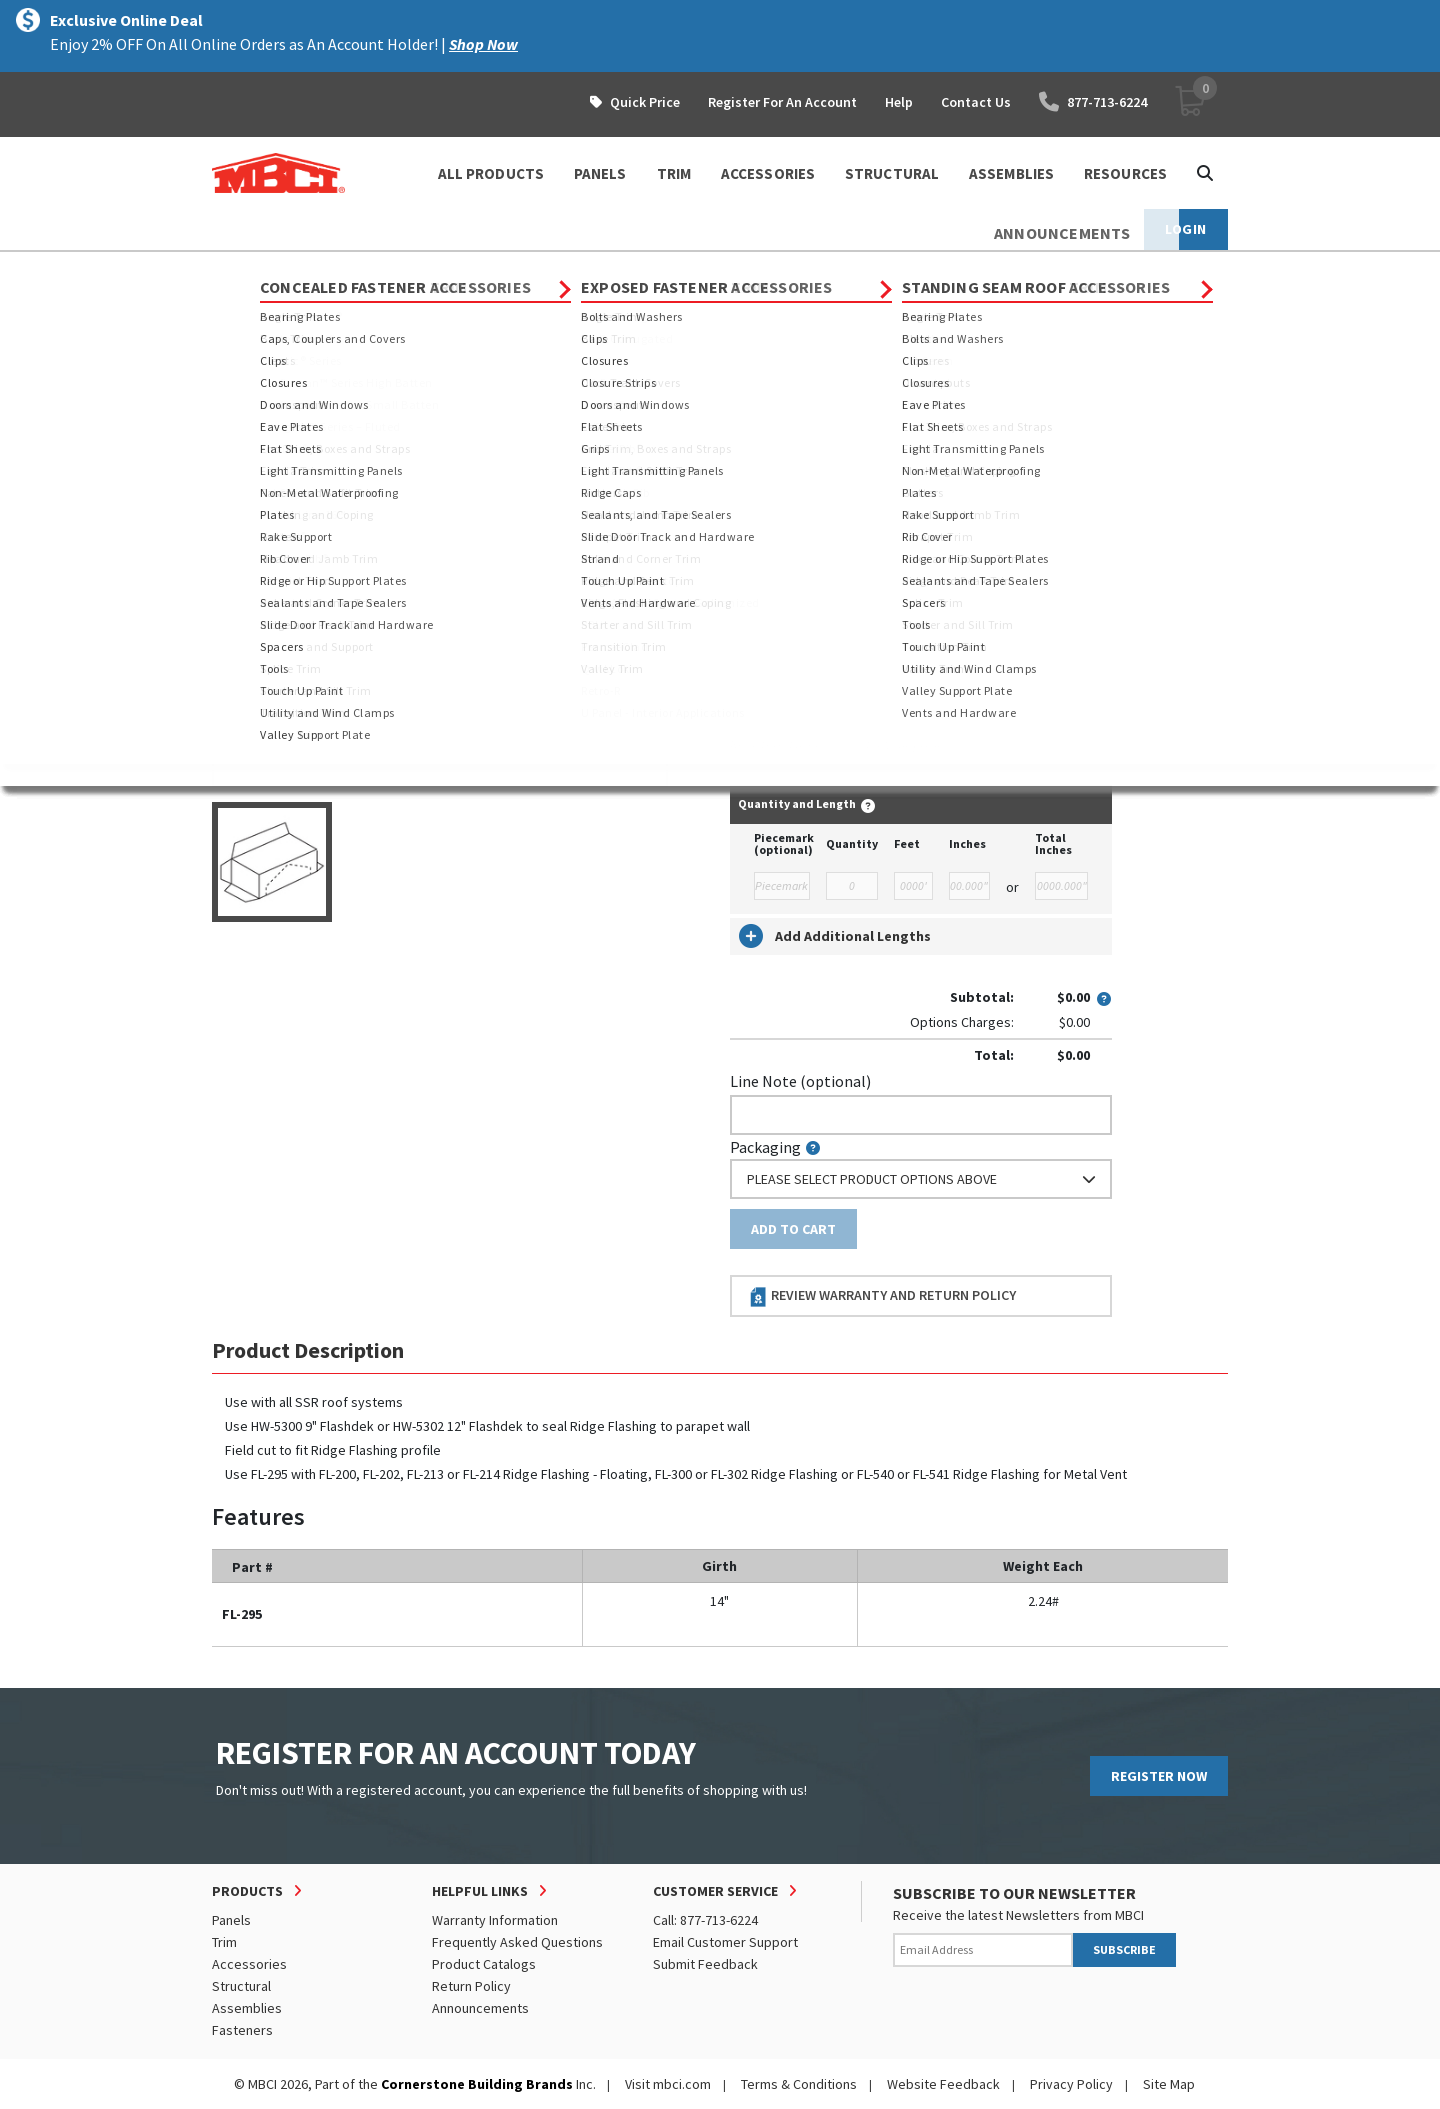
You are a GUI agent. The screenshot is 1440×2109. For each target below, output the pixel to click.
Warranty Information (495, 1920)
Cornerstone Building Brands (477, 2084)
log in (846, 744)
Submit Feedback (705, 1964)
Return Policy (471, 1986)
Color (749, 575)
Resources (1125, 173)
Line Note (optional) (800, 1081)
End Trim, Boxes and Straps (669, 270)
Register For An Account (782, 102)
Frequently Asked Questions (517, 1942)
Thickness (764, 488)
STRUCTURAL (892, 173)
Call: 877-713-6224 (705, 1920)
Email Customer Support (725, 1942)
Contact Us (976, 102)
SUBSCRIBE (1124, 1949)
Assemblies (247, 2008)
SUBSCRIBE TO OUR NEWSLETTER (1014, 1893)
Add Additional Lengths (835, 936)
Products (298, 270)
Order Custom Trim (808, 448)
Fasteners (242, 2030)
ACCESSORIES (768, 173)
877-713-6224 (1093, 102)
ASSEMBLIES (1011, 173)
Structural (241, 1986)
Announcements (480, 2008)
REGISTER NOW (1159, 1776)
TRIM (674, 173)
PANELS (600, 173)
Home (229, 270)
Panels (231, 1920)
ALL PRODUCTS (491, 173)
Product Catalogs (484, 1964)
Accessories (249, 1964)
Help (899, 102)
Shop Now (483, 44)
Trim (367, 270)
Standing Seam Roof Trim (484, 270)
